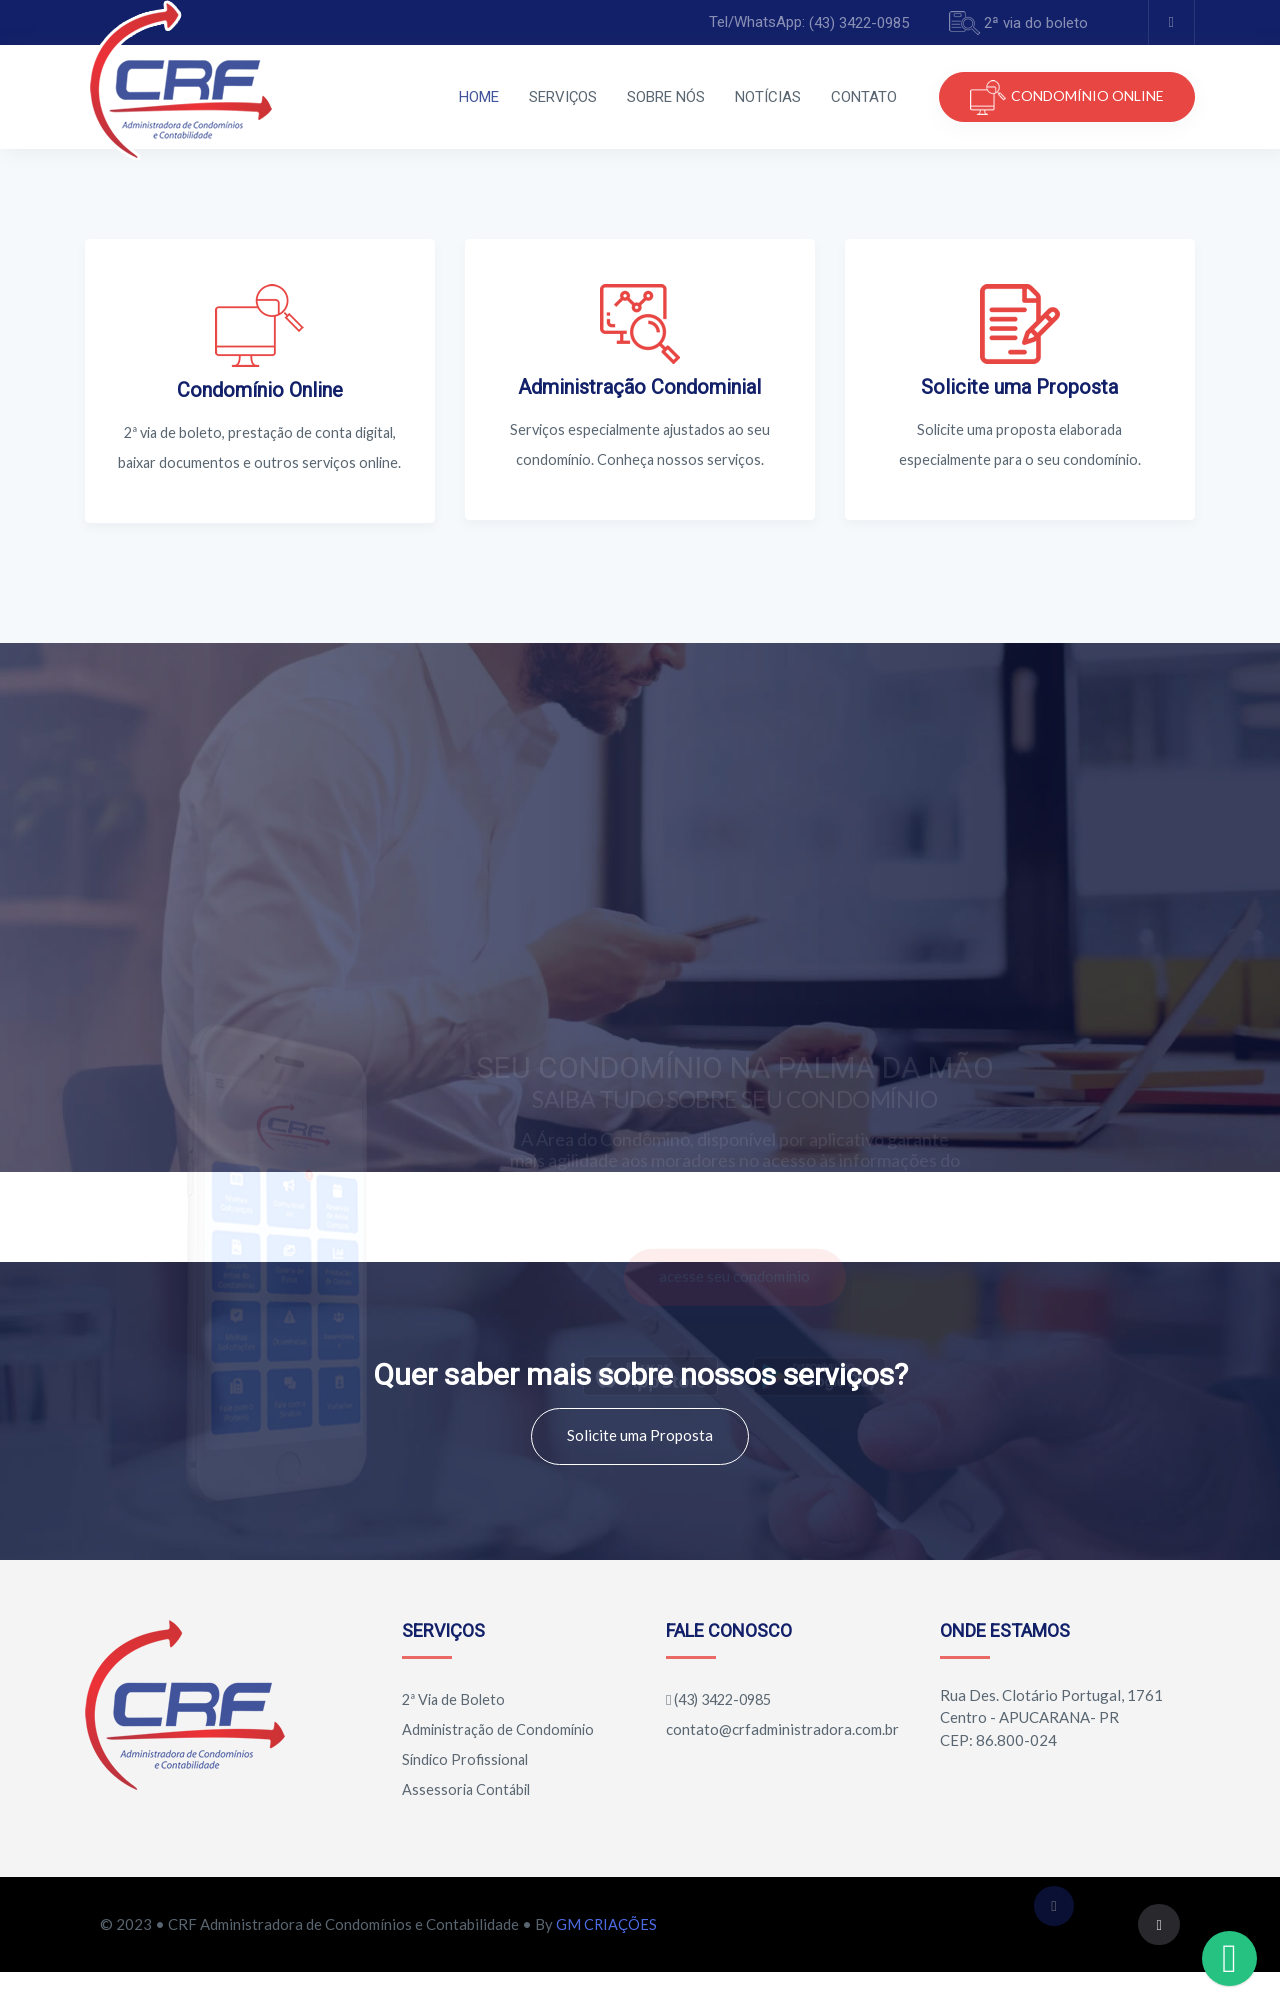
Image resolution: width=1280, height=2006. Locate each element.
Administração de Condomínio (498, 1759)
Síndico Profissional (465, 1789)
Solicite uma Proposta (640, 1465)
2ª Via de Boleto (453, 1729)
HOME (417, 97)
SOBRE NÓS (604, 97)
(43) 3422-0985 (859, 23)
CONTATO (802, 97)
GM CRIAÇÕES (607, 1956)
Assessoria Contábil (465, 1819)
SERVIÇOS (501, 97)
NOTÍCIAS (706, 97)
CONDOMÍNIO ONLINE (1067, 97)
